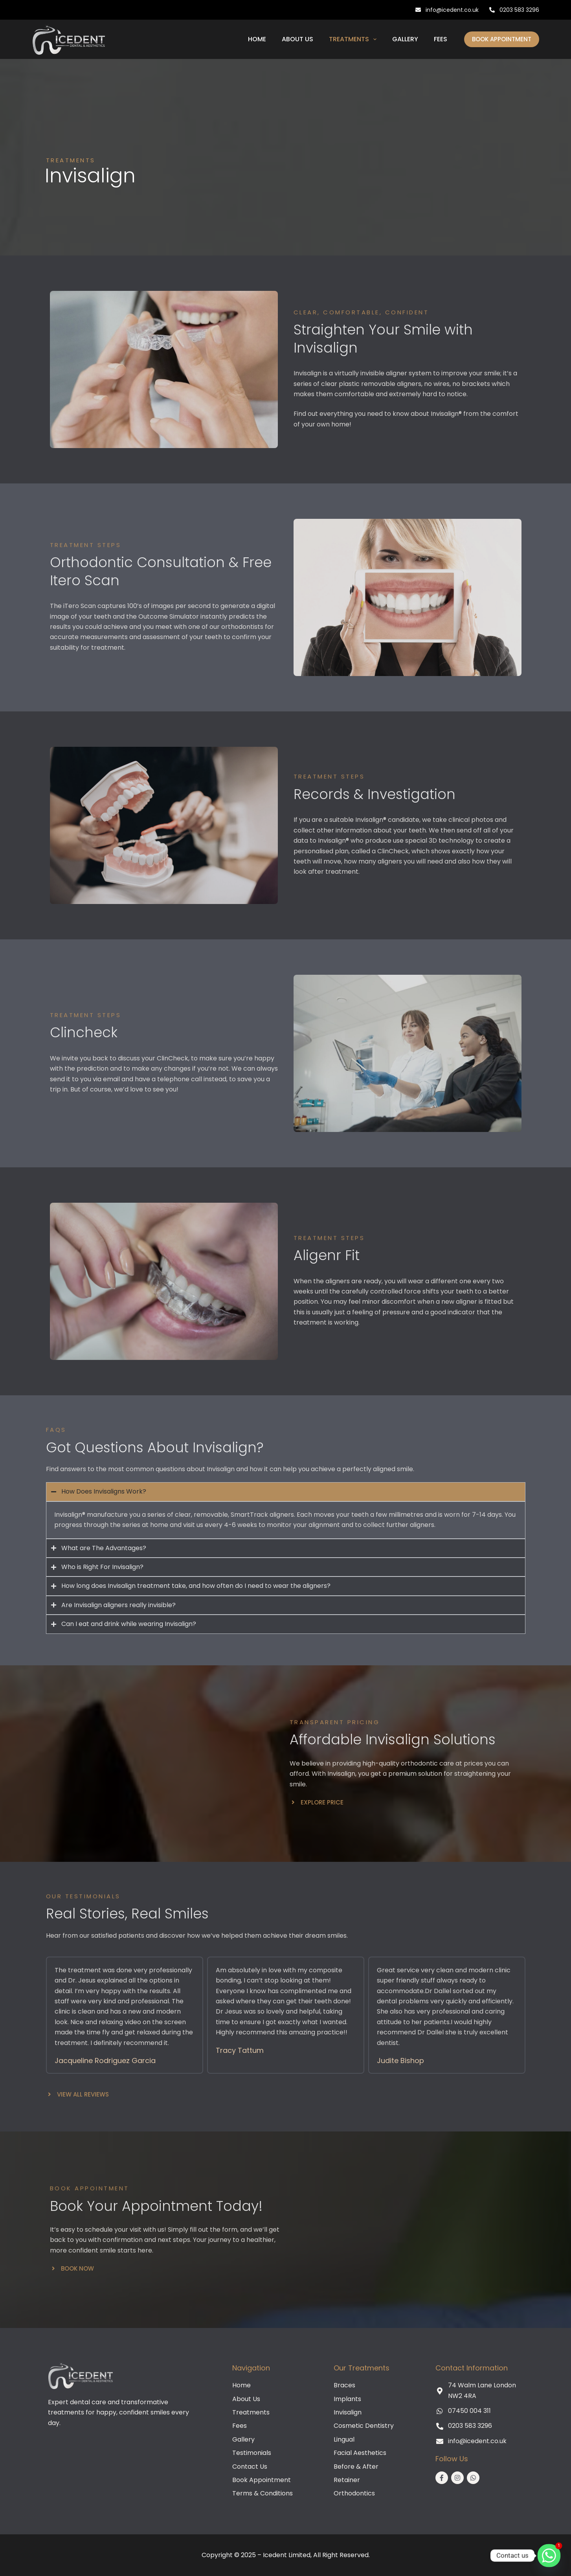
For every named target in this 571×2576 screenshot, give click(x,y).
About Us (297, 39)
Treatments (354, 39)
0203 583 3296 (513, 10)
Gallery (405, 39)
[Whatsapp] (549, 2555)
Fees (440, 39)
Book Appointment (501, 39)
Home (257, 39)
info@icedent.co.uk (447, 10)
